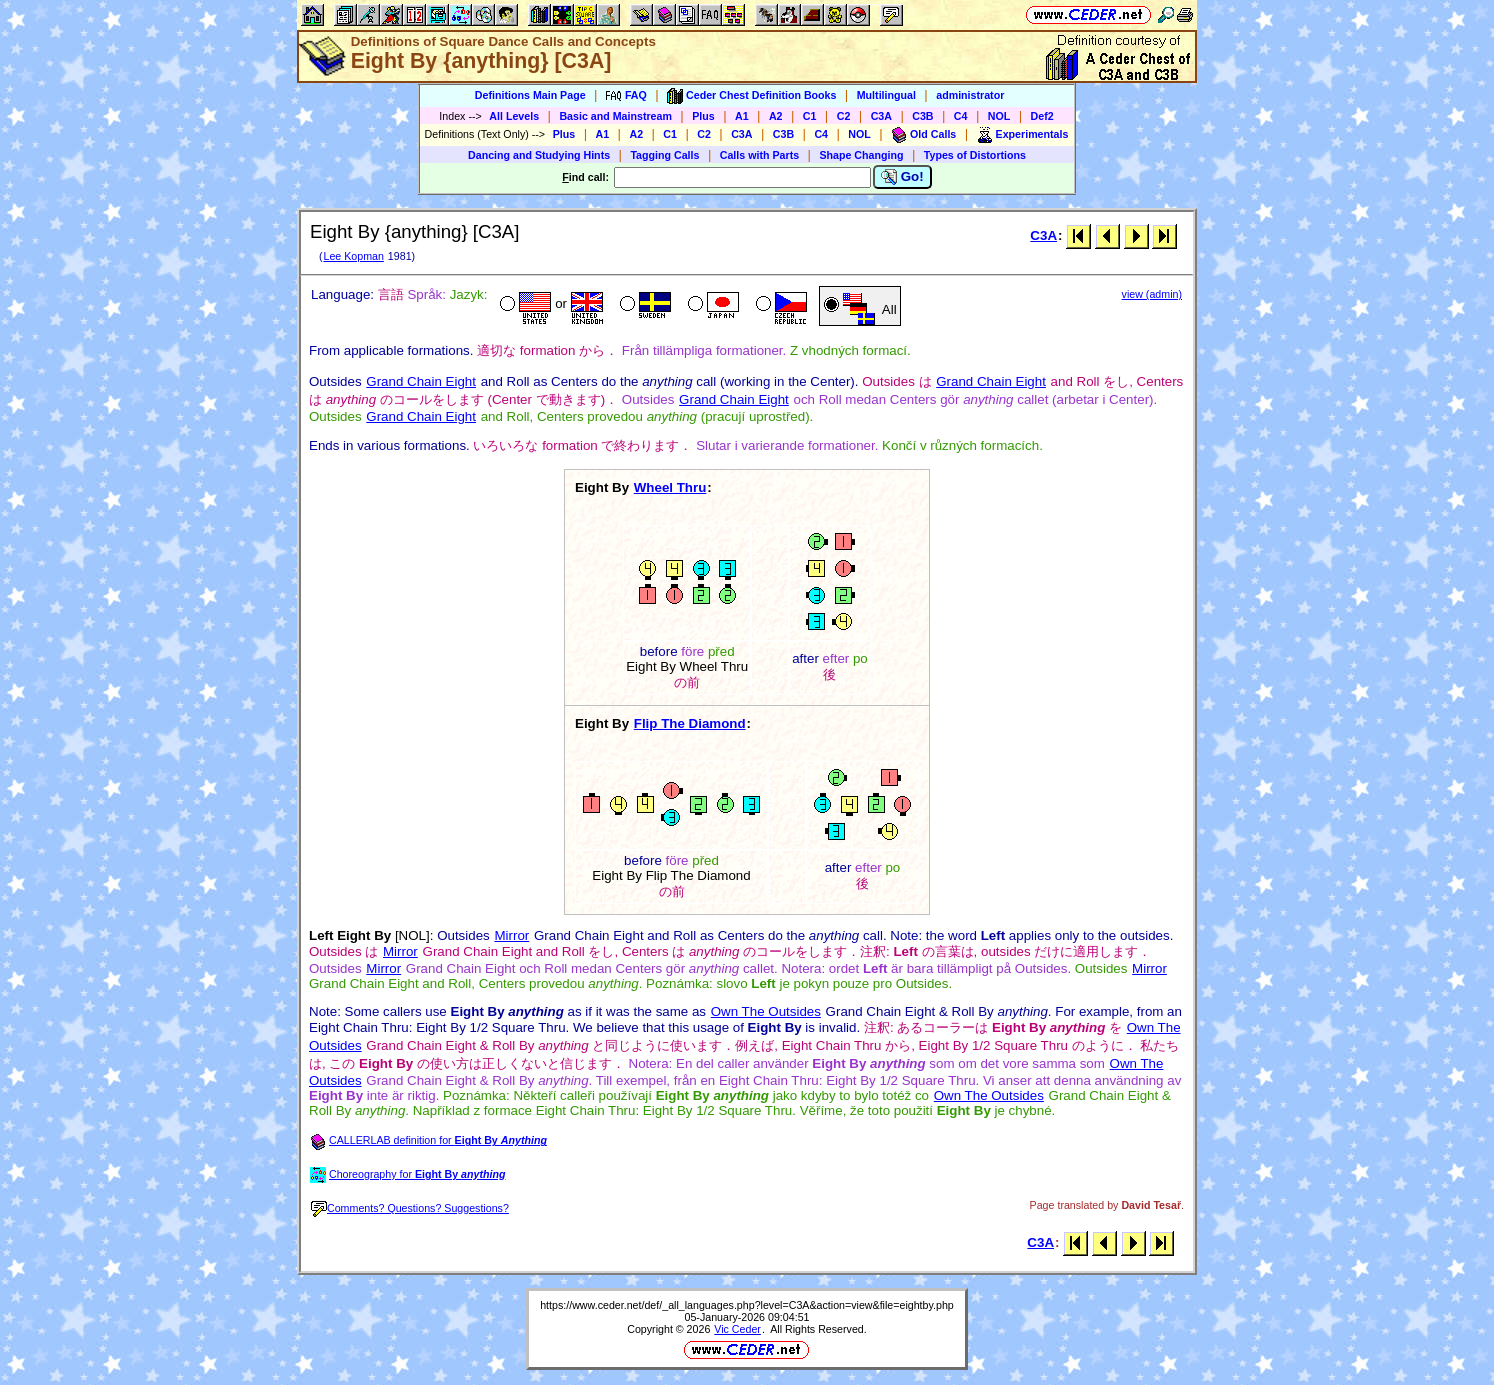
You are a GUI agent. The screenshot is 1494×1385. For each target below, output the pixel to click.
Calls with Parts (759, 155)
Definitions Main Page (530, 95)
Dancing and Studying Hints (539, 155)
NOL (999, 116)
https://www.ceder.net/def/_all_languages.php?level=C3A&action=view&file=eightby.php (747, 1305)
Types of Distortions (975, 155)
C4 (961, 116)
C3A (881, 116)
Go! (902, 177)
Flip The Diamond (690, 723)
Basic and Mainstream (615, 116)
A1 (742, 116)
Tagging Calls (664, 155)
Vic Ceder (737, 1329)
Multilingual (886, 95)
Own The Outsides (766, 1011)
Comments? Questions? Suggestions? (410, 1208)
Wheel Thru (670, 487)
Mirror (511, 935)
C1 (810, 116)
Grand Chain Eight (421, 381)
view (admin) (1152, 294)
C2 (844, 116)
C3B (922, 116)
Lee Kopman (353, 256)
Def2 (1042, 116)
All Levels (514, 116)
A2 (776, 116)
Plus (703, 116)
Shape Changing (861, 155)
